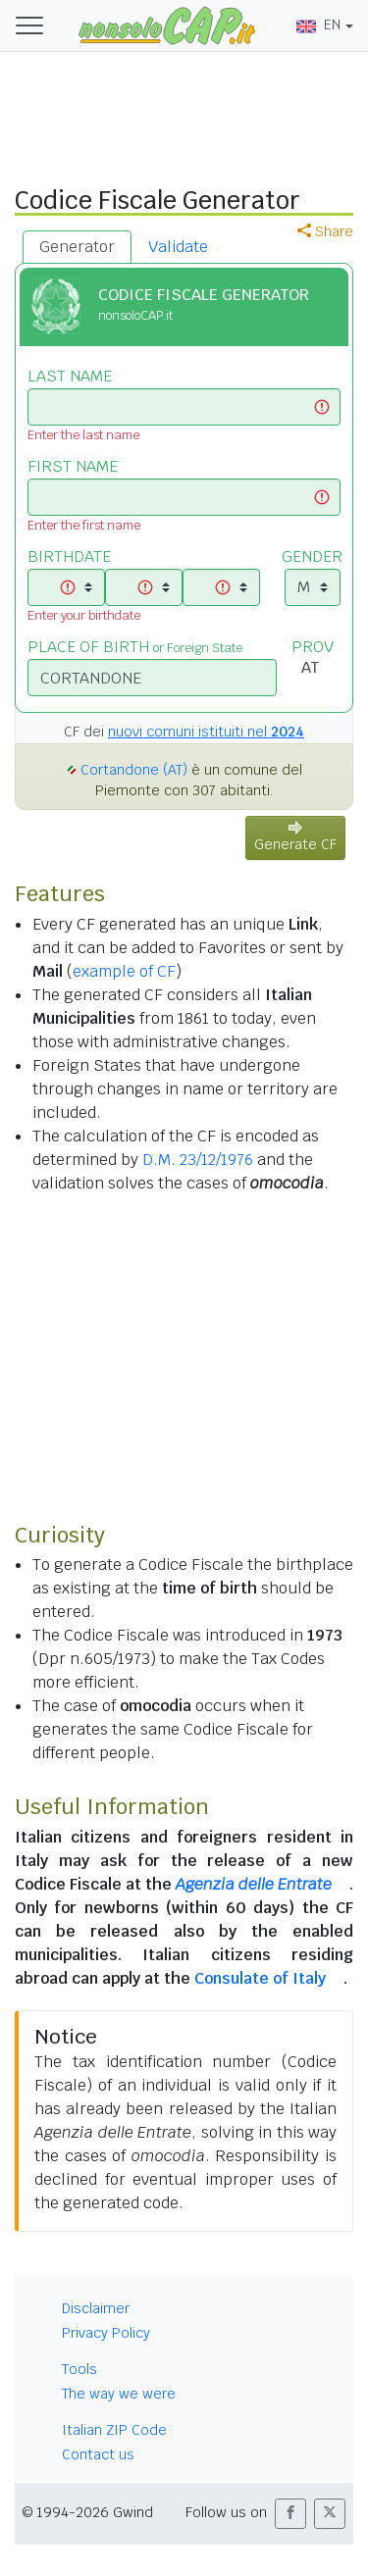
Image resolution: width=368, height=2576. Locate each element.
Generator (77, 246)
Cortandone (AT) (133, 770)
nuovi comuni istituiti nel (206, 731)
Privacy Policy (106, 2333)
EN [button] (318, 24)
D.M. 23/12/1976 (197, 1159)
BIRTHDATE (69, 556)
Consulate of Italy (260, 1978)
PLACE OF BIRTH (134, 646)
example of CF (124, 971)
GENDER (312, 556)
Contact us (98, 2454)
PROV (312, 646)
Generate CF (295, 837)
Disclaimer (96, 2308)
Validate (178, 246)
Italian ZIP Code (114, 2430)
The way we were (119, 2393)
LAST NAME (69, 376)
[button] (290, 2514)
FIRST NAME (72, 466)
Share (325, 231)
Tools (79, 2369)
